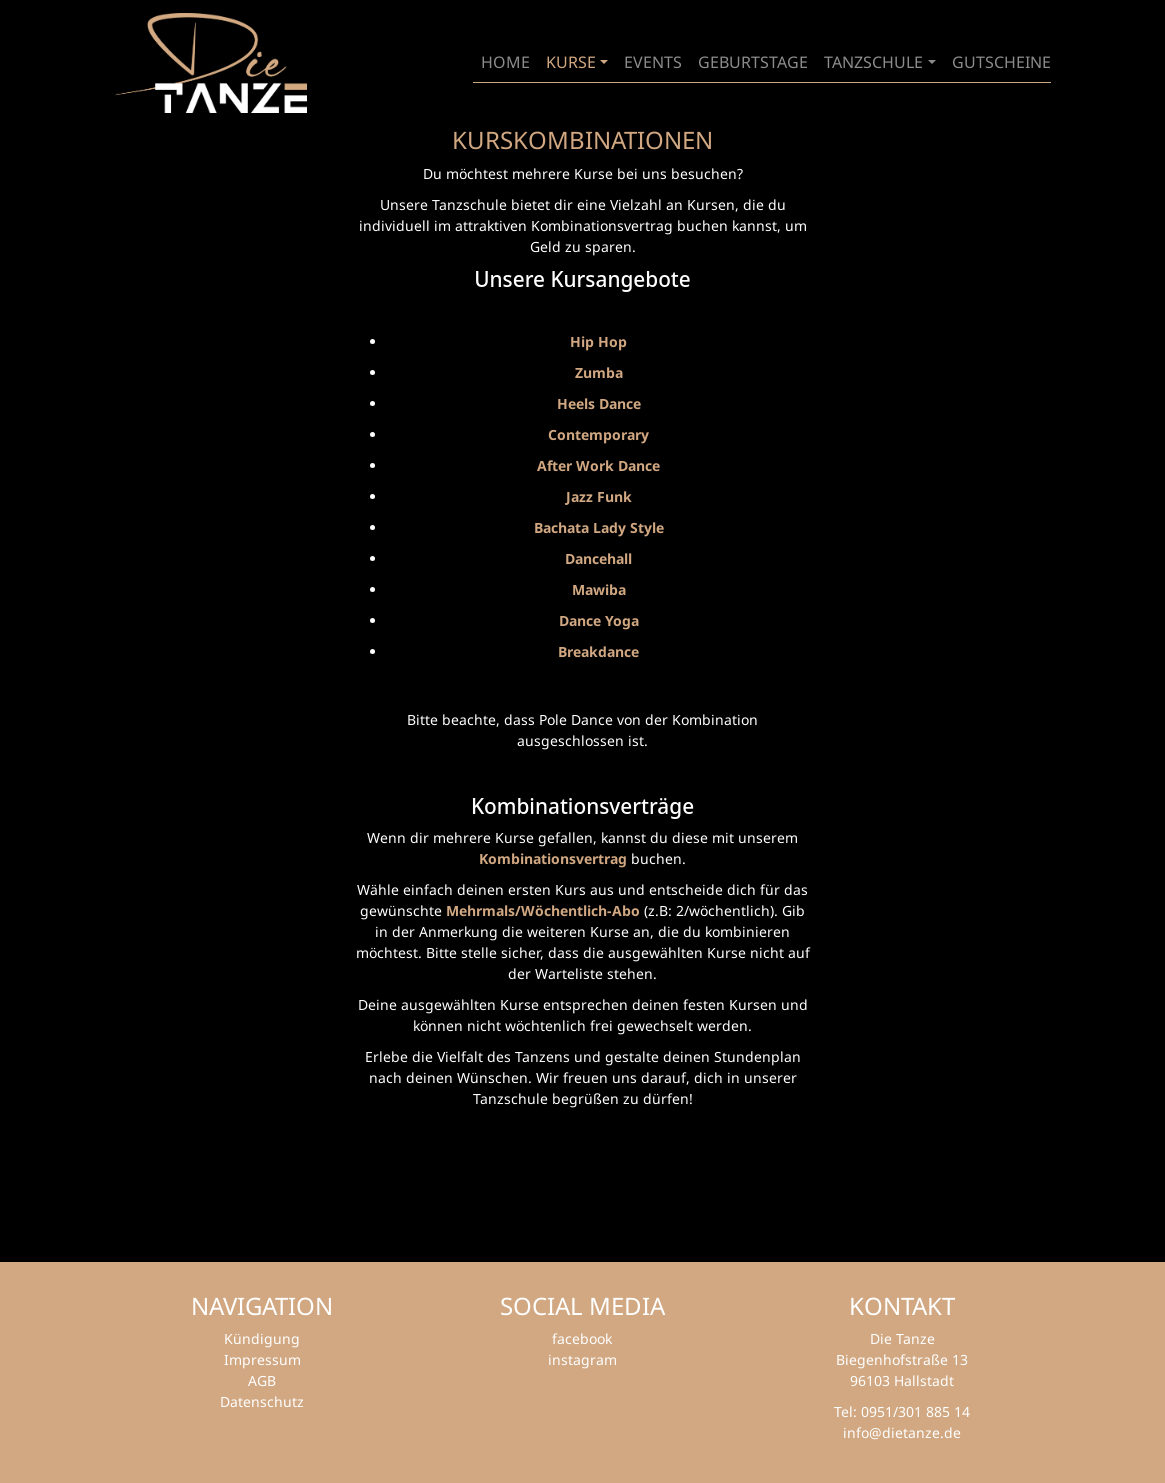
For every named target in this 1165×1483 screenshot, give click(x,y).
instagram (582, 1359)
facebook (582, 1338)
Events (653, 62)
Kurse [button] (571, 62)
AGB (262, 1380)
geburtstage (753, 62)
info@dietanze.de (902, 1432)
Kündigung (262, 1338)
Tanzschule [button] (873, 62)
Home (505, 62)
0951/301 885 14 (915, 1411)
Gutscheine (1001, 62)
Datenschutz (262, 1401)
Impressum (262, 1359)
